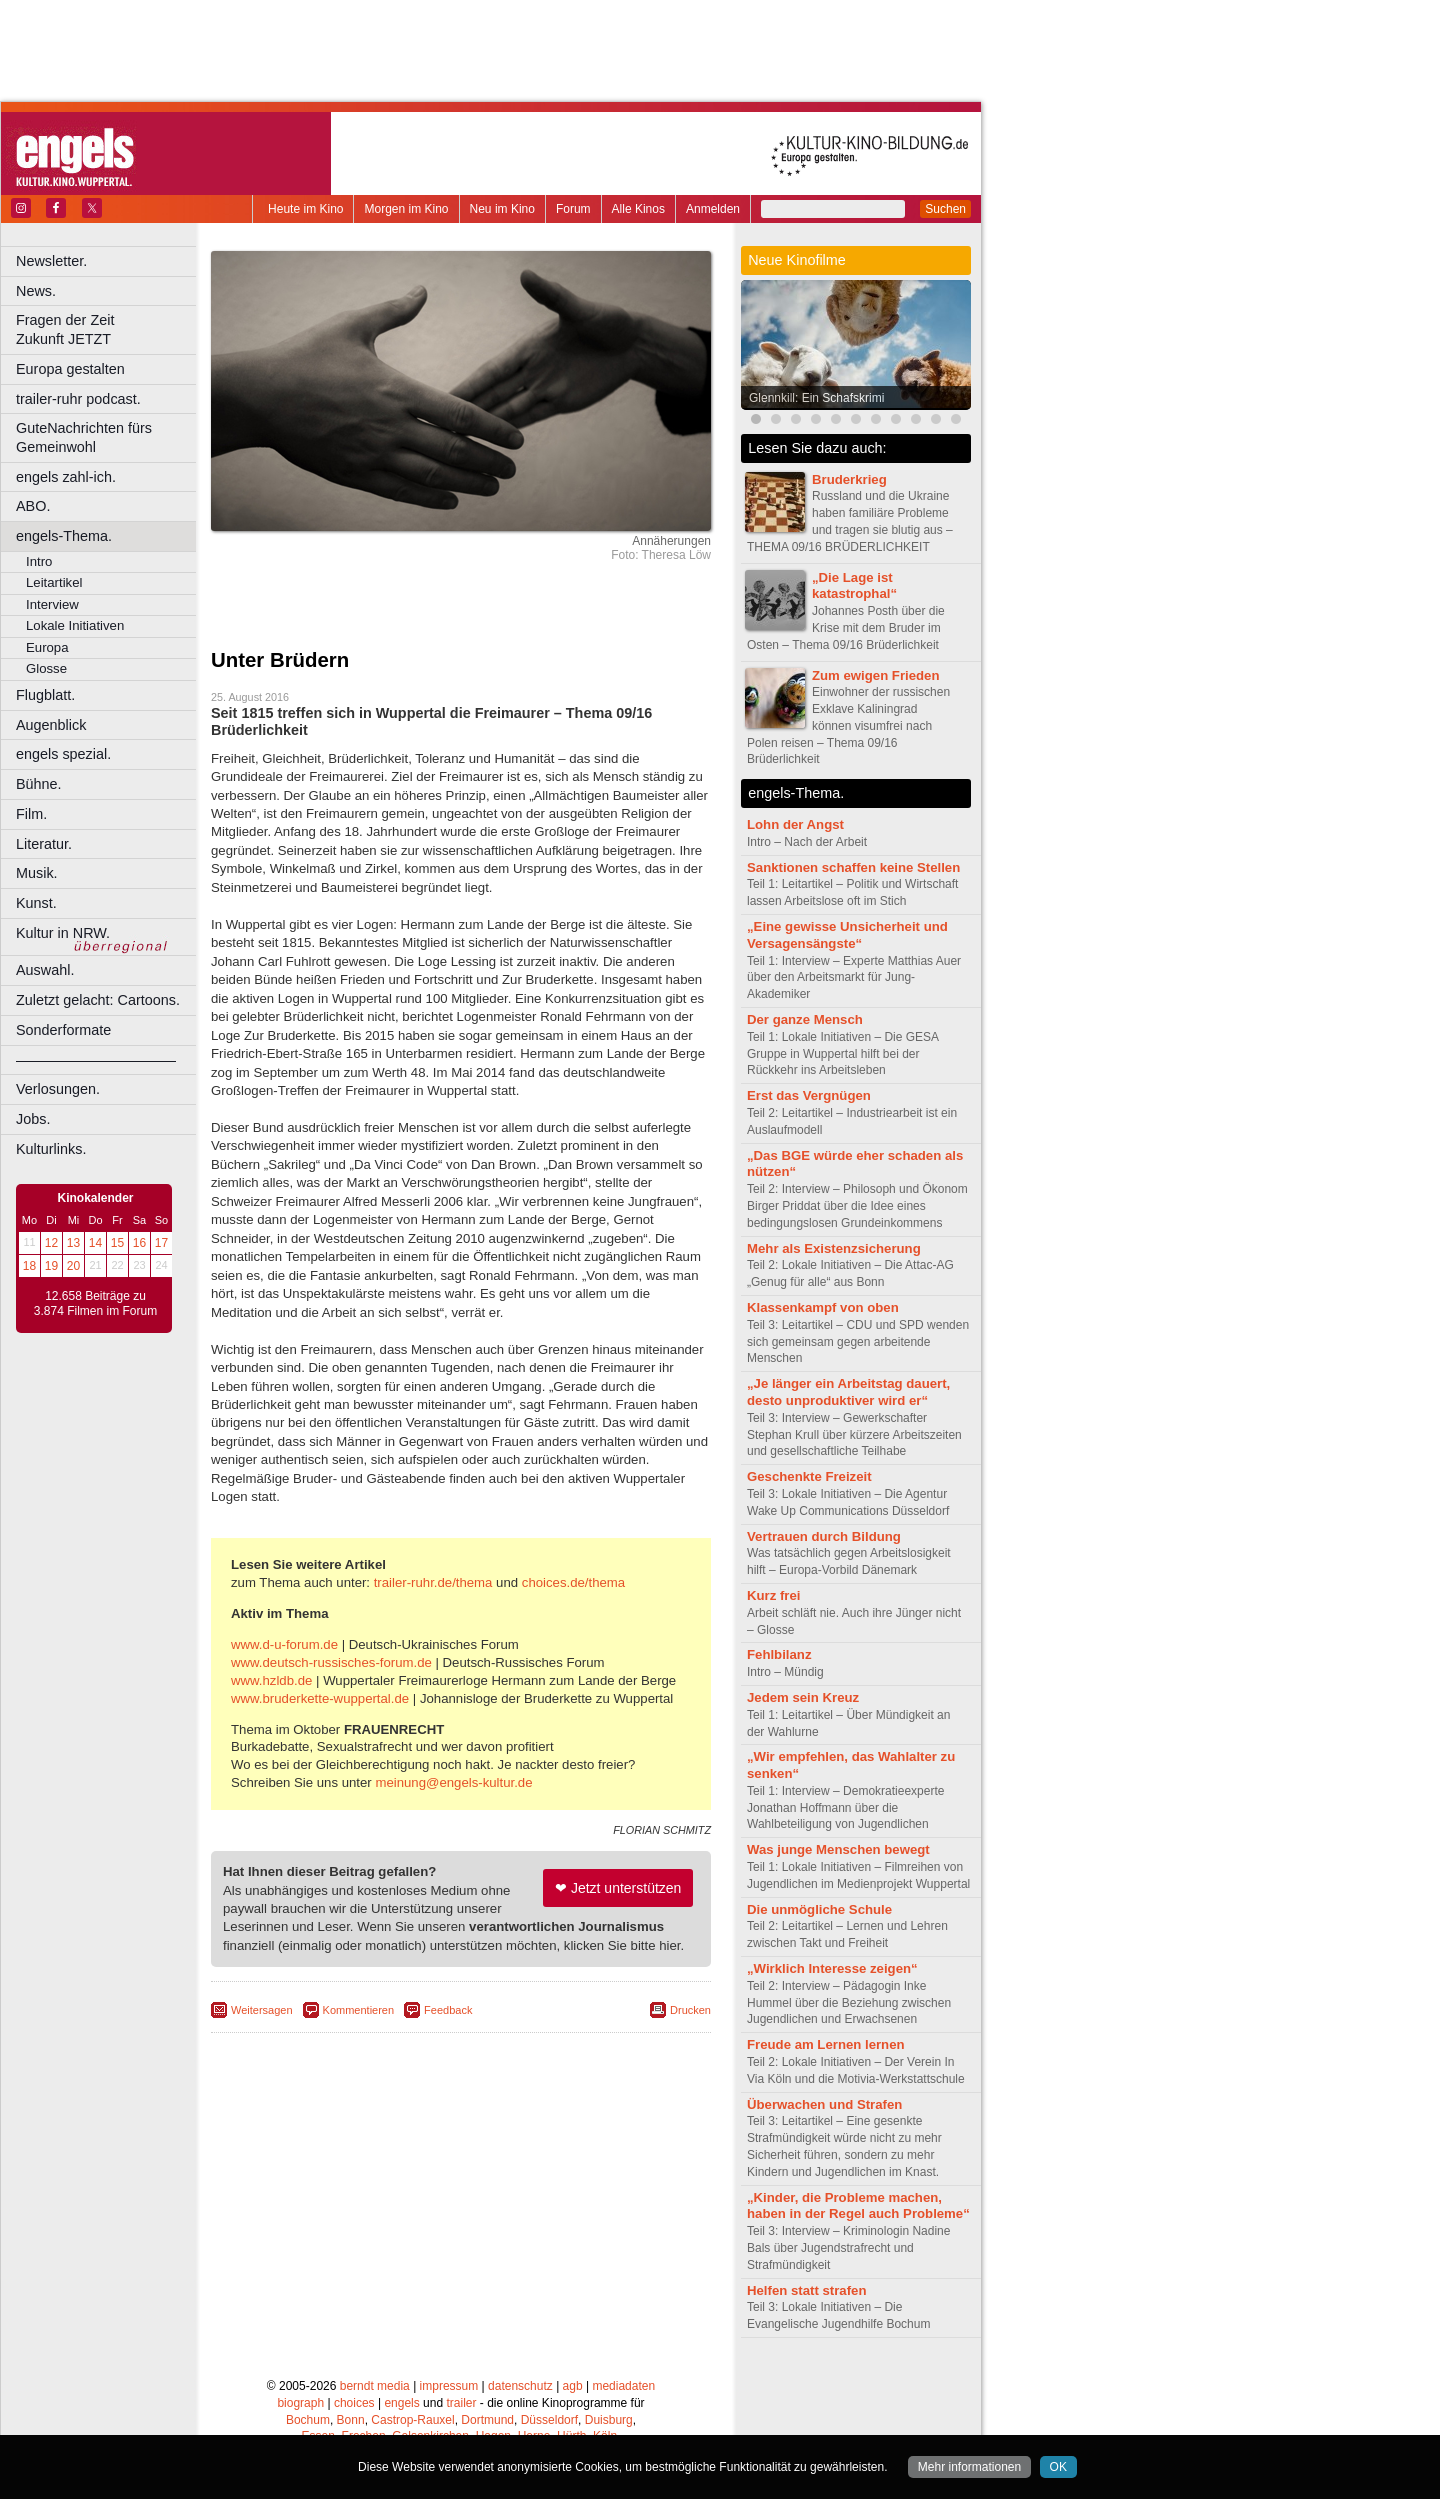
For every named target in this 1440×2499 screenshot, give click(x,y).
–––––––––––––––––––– (96, 1060)
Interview (52, 604)
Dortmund (487, 2420)
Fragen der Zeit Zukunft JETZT (108, 329)
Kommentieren (359, 2010)
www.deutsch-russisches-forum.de (331, 1662)
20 (73, 1266)
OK (1058, 2467)
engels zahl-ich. (66, 477)
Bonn (351, 2420)
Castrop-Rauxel (412, 2420)
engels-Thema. (64, 536)
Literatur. (44, 844)
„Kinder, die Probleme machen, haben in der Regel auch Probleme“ (858, 2206)
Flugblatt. (45, 695)
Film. (31, 814)
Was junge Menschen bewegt (838, 1849)
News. (36, 291)
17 (161, 1243)
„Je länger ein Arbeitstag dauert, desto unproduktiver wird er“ (848, 1392)
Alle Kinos (638, 209)
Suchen (945, 209)
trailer (461, 2403)
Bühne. (39, 784)
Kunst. (36, 903)
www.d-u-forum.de (284, 1644)
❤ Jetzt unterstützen (618, 1888)
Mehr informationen (969, 2467)
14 (95, 1243)
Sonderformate (63, 1030)
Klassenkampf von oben (823, 1307)
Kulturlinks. (51, 1149)
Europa (47, 647)
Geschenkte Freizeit (809, 1476)
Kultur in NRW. (63, 933)
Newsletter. (51, 261)
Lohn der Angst (795, 824)
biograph (300, 2403)
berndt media (375, 2386)
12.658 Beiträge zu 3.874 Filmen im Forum (95, 1304)
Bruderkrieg (849, 479)
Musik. (37, 873)
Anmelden (713, 209)
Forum (573, 209)
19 (51, 1266)
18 (29, 1266)
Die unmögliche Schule (819, 1909)
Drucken (690, 2010)
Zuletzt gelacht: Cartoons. (98, 1000)
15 (117, 1243)
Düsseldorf (549, 2420)
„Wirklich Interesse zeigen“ (832, 1968)
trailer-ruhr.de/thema (433, 1582)
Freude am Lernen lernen (826, 2044)
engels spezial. (63, 754)
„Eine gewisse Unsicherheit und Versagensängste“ (847, 935)
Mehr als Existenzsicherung (834, 1248)
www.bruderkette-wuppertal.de (320, 1698)
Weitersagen (262, 2010)
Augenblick (51, 725)
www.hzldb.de (271, 1680)
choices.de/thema (573, 1582)
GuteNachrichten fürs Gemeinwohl (84, 437)
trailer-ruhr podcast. (78, 399)
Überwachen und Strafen (824, 2104)
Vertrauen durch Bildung (824, 1536)
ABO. (33, 506)
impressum (449, 2386)
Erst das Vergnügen (809, 1095)
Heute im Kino (305, 209)
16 (139, 1243)
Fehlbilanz (779, 1654)
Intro (39, 561)
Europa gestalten (70, 369)
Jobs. (33, 1119)
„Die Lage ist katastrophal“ (854, 586)
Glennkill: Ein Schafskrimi (816, 398)
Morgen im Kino (406, 209)
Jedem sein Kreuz (803, 1697)
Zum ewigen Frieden (876, 675)
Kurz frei (774, 1595)
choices (354, 2403)
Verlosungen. (58, 1089)
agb (573, 2386)
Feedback (448, 2010)
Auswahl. (45, 970)
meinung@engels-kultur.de (453, 1782)
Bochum (308, 2420)
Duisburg (609, 2420)
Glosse (46, 668)
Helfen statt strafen (806, 2290)
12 (51, 1243)
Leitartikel (54, 582)
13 (73, 1243)
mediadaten (623, 2386)
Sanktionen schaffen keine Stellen (853, 867)
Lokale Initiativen (75, 625)
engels (401, 2403)
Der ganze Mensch (805, 1019)
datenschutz (520, 2386)
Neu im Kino (502, 209)
